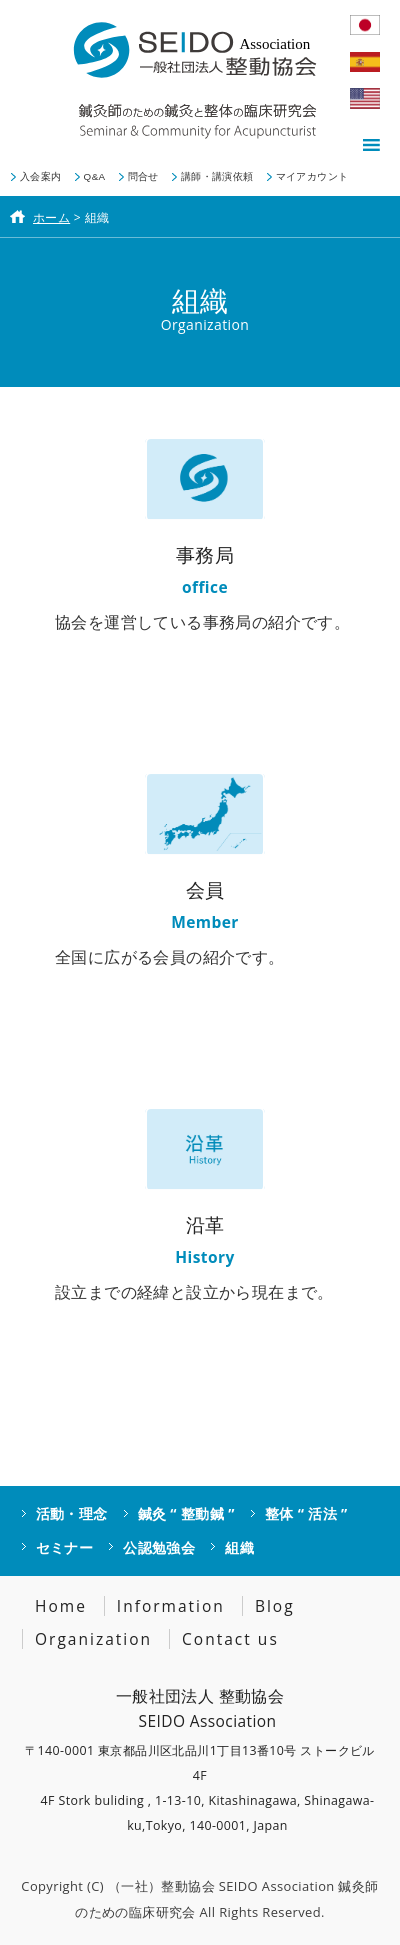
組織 (239, 1547)
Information (171, 1606)
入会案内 (41, 176)
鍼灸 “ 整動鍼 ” (186, 1513)
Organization (93, 1639)
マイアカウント (312, 176)
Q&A (95, 176)
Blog (275, 1606)
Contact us (230, 1639)
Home (61, 1606)
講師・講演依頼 (217, 176)
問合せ (143, 176)
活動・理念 (72, 1513)
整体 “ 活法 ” (306, 1513)
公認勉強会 (159, 1547)
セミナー (65, 1547)
